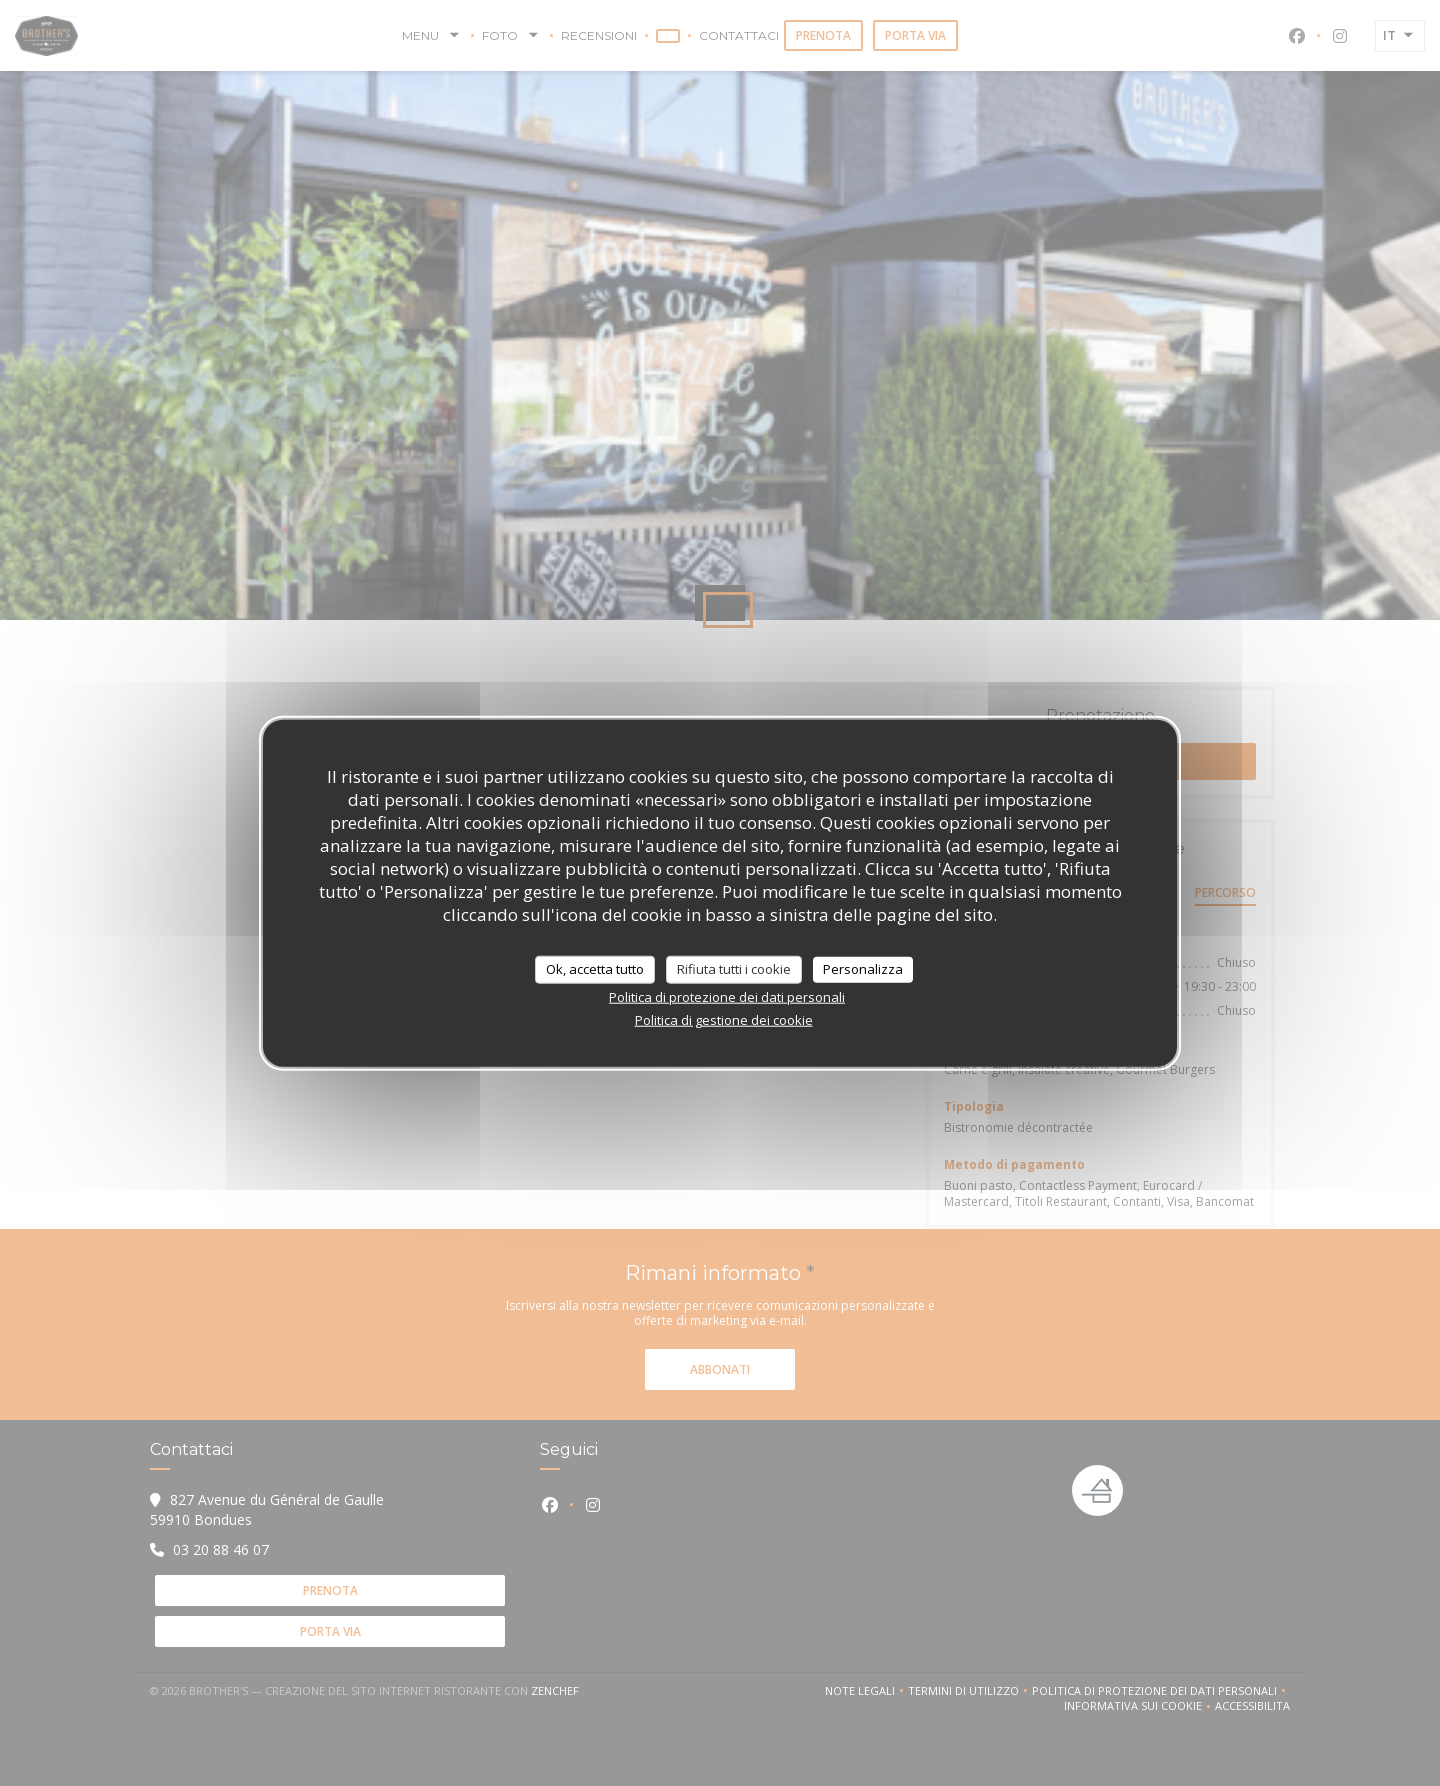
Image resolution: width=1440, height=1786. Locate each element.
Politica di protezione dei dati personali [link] (727, 996)
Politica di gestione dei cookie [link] (724, 1019)
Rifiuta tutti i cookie (734, 969)
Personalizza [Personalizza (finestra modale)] (863, 969)
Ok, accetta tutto (595, 969)
